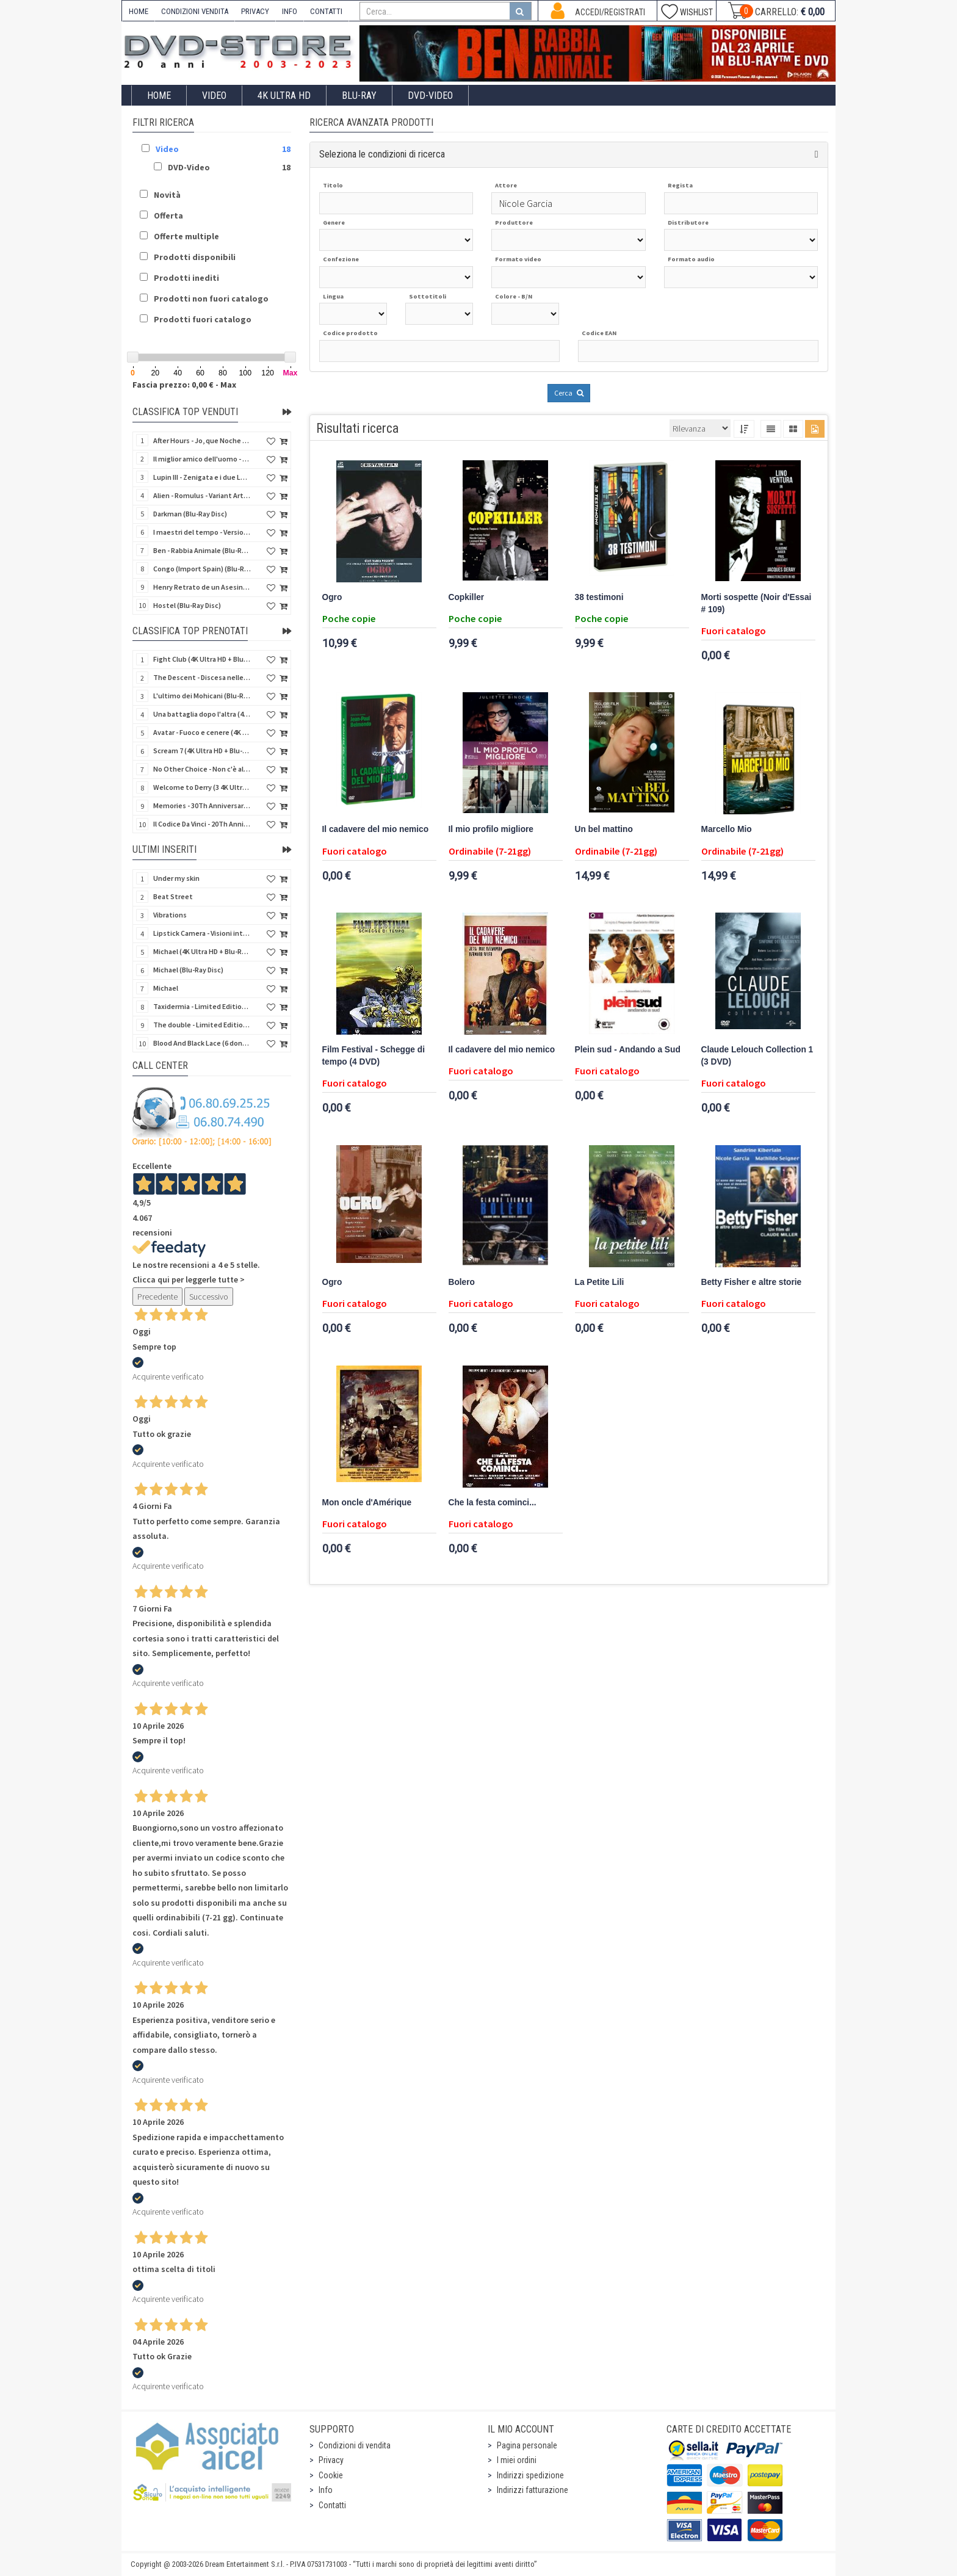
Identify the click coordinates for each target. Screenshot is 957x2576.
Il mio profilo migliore (491, 829)
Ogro (332, 597)
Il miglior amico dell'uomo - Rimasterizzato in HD (202, 458)
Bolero (462, 1282)
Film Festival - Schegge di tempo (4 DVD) (373, 1055)
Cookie (331, 2475)
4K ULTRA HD (284, 95)
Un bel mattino (604, 829)
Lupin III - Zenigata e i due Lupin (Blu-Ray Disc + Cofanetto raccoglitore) (202, 477)
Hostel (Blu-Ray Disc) (187, 605)
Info (326, 2490)
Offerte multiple (186, 236)
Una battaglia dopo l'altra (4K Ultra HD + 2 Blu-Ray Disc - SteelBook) (202, 713)
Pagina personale (527, 2445)
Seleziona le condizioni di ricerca (382, 154)
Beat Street (173, 896)
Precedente (157, 1296)
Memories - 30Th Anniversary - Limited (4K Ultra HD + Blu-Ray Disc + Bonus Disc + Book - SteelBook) (202, 805)
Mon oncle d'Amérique (367, 1502)
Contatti (332, 2505)
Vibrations (170, 914)
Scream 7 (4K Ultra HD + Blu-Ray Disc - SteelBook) (202, 750)
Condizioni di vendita (355, 2445)
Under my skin (176, 878)
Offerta (168, 215)
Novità (167, 194)
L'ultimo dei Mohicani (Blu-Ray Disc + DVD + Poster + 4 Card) (202, 695)
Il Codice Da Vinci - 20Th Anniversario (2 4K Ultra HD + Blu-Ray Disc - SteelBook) (202, 823)
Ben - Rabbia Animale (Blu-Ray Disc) (202, 550)
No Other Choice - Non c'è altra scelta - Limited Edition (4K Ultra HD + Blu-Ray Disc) (202, 768)
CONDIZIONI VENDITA (194, 11)
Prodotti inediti (186, 277)
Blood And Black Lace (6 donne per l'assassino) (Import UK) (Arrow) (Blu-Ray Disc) (202, 1042)
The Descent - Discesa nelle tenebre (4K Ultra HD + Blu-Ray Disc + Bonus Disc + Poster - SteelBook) (202, 677)
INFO (289, 11)
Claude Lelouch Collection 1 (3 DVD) (757, 1055)
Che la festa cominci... (492, 1502)
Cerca (568, 392)
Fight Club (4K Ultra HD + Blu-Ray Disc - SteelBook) (202, 659)
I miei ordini (516, 2460)
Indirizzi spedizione (530, 2475)
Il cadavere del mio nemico (375, 829)
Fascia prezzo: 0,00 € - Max (184, 384)
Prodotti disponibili (195, 256)
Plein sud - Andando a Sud (628, 1049)
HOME (138, 11)
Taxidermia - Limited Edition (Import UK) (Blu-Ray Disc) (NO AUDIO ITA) (202, 1006)
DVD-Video (430, 95)
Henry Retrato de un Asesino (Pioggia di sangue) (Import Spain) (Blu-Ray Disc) (202, 587)
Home (159, 95)
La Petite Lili (599, 1282)
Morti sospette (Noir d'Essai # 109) (756, 603)
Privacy (331, 2460)
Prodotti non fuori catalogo (211, 298)
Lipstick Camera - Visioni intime (202, 933)
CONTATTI (326, 11)
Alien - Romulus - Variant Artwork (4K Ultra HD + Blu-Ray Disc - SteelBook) (202, 495)
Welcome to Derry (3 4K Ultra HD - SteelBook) (202, 787)
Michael (165, 988)
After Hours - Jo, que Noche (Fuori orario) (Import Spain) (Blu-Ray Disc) (202, 440)
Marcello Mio (726, 829)
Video (214, 95)
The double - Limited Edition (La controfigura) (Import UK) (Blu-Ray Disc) (202, 1024)
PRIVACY (255, 11)
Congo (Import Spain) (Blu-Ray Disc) (202, 568)
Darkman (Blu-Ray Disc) (190, 513)
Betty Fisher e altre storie (751, 1282)
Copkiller (467, 597)
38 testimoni (599, 597)
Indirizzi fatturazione (532, 2490)
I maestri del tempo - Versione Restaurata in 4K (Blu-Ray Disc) (202, 532)
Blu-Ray (359, 95)
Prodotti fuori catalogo (202, 319)
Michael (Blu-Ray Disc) (188, 969)
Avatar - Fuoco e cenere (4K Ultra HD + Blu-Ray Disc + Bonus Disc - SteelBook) (202, 732)
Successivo (208, 1296)
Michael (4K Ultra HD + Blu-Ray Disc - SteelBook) (202, 951)
